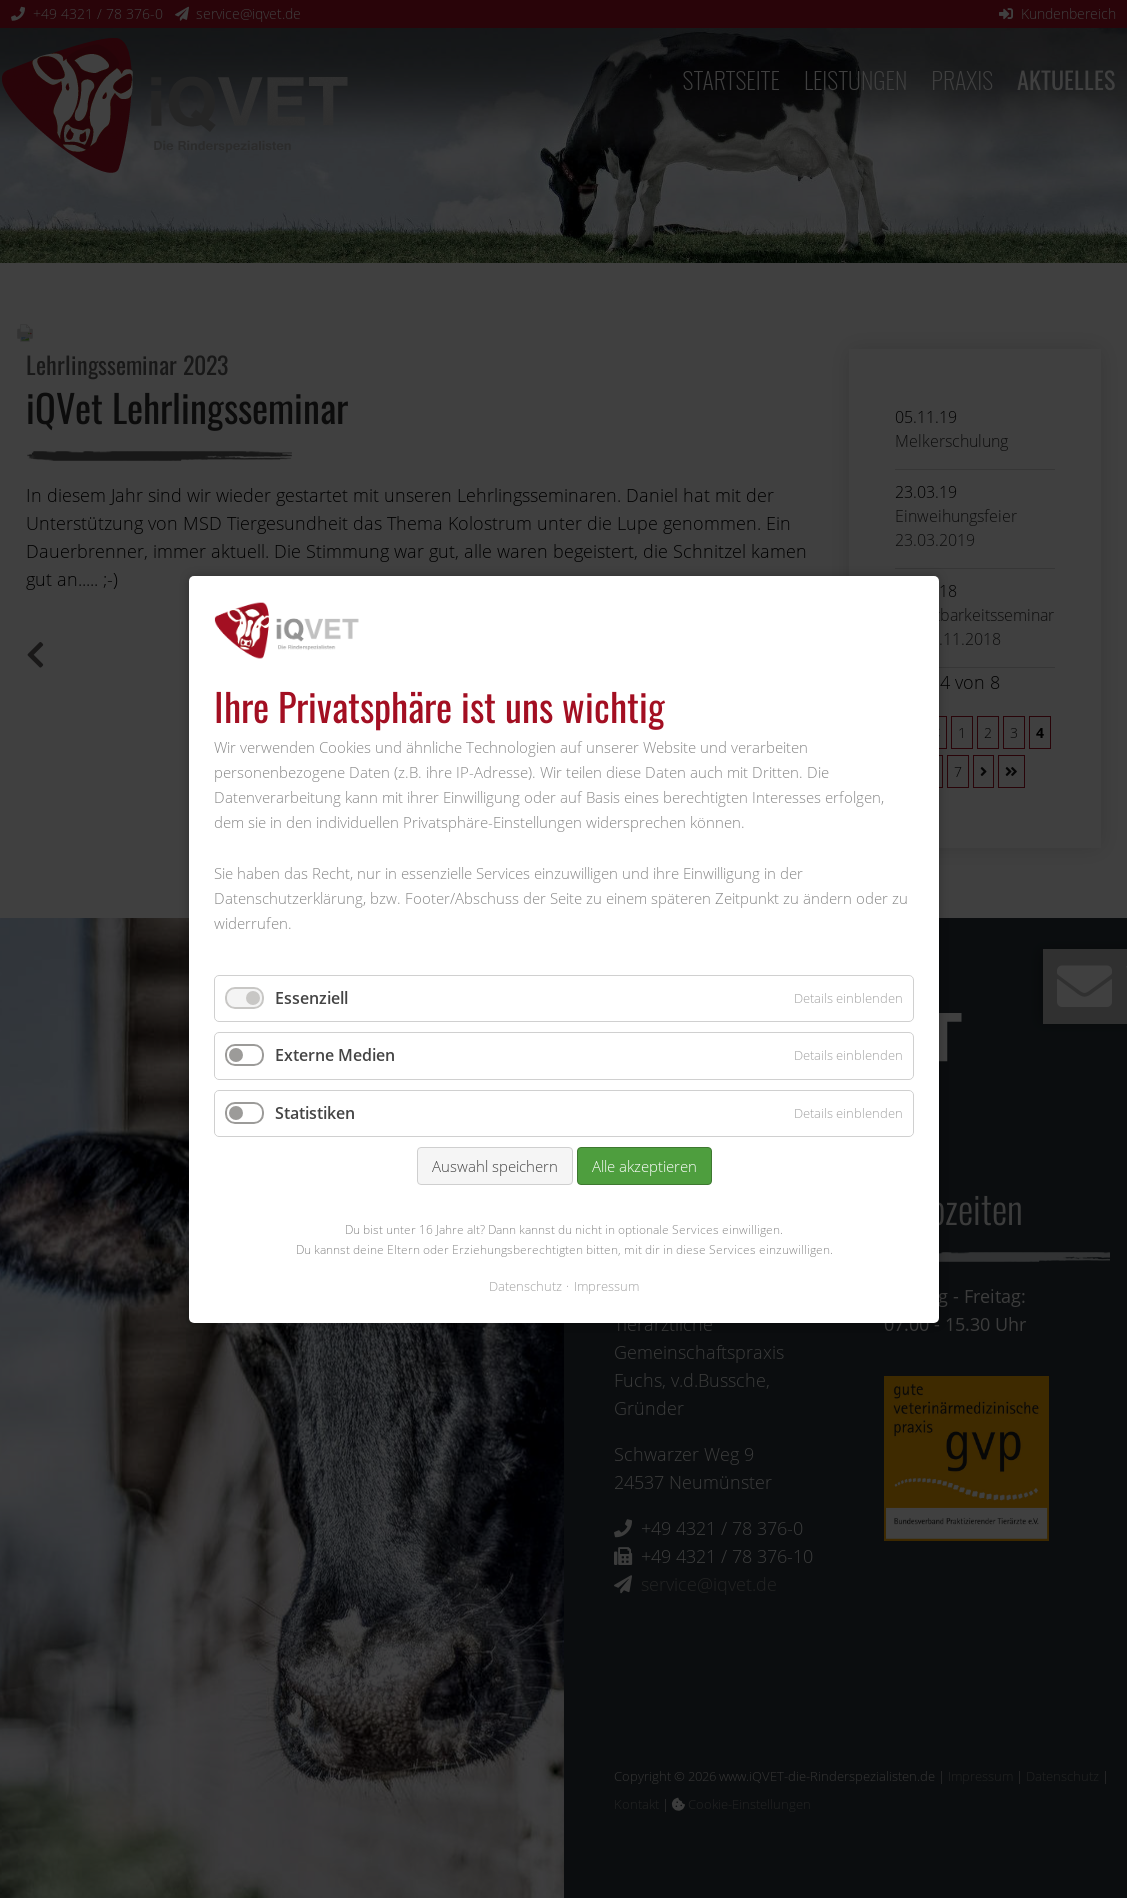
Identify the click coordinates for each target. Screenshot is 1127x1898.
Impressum (606, 1285)
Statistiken (315, 1112)
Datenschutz (525, 1285)
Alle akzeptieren (643, 1166)
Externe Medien (335, 1055)
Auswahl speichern (494, 1166)
